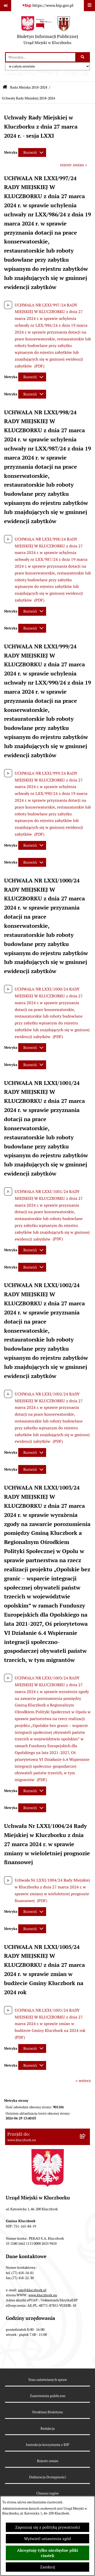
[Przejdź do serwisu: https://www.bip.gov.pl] (47, 5)
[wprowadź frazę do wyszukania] (40, 57)
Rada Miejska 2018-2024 (28, 87)
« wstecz (83, 2080)
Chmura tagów (47, 2493)
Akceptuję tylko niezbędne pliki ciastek (47, 2553)
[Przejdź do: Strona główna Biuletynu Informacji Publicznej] (5, 87)
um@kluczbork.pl (32, 2290)
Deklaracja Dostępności (47, 2477)
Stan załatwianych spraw (47, 2379)
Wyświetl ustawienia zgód (47, 2538)
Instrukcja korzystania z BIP (47, 2444)
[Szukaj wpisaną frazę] (83, 57)
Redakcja (48, 2428)
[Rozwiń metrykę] (32, 152)
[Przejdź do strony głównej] (47, 31)
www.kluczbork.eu (42, 2295)
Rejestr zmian (47, 2461)
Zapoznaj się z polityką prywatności (47, 2527)
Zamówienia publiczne (47, 2396)
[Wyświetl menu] (89, 5)
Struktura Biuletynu (47, 2412)
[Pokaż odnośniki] (5, 5)
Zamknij (47, 2567)
